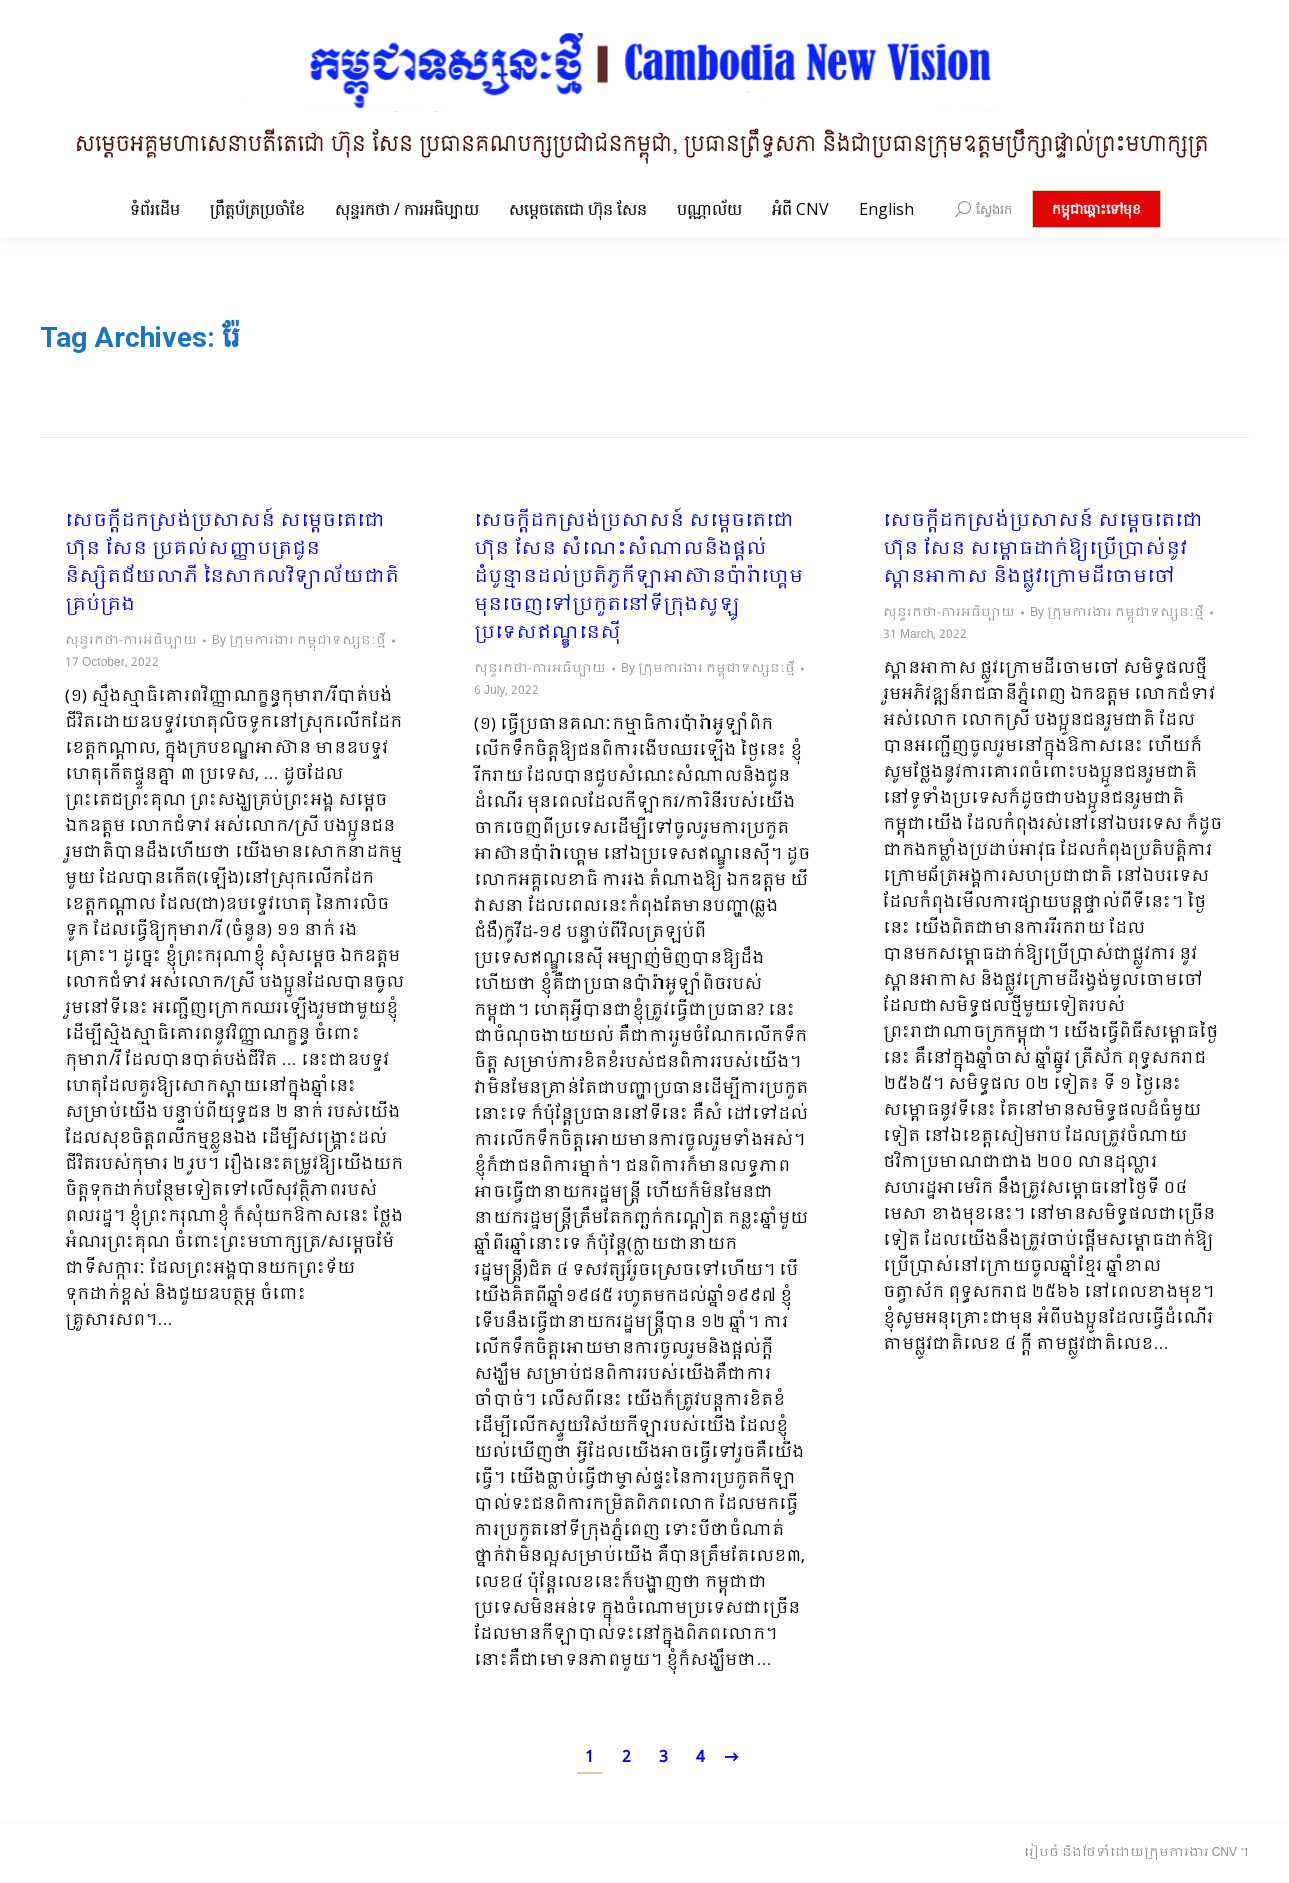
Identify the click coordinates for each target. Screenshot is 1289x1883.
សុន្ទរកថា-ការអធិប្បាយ (131, 641)
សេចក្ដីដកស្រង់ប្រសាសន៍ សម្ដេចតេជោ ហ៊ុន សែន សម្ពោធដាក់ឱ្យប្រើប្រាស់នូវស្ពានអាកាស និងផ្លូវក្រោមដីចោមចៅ (1043, 550)
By (299, 641)
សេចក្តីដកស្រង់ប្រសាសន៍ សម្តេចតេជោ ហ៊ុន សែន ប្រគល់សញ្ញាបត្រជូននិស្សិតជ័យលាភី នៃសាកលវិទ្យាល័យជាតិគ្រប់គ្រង (232, 564)
